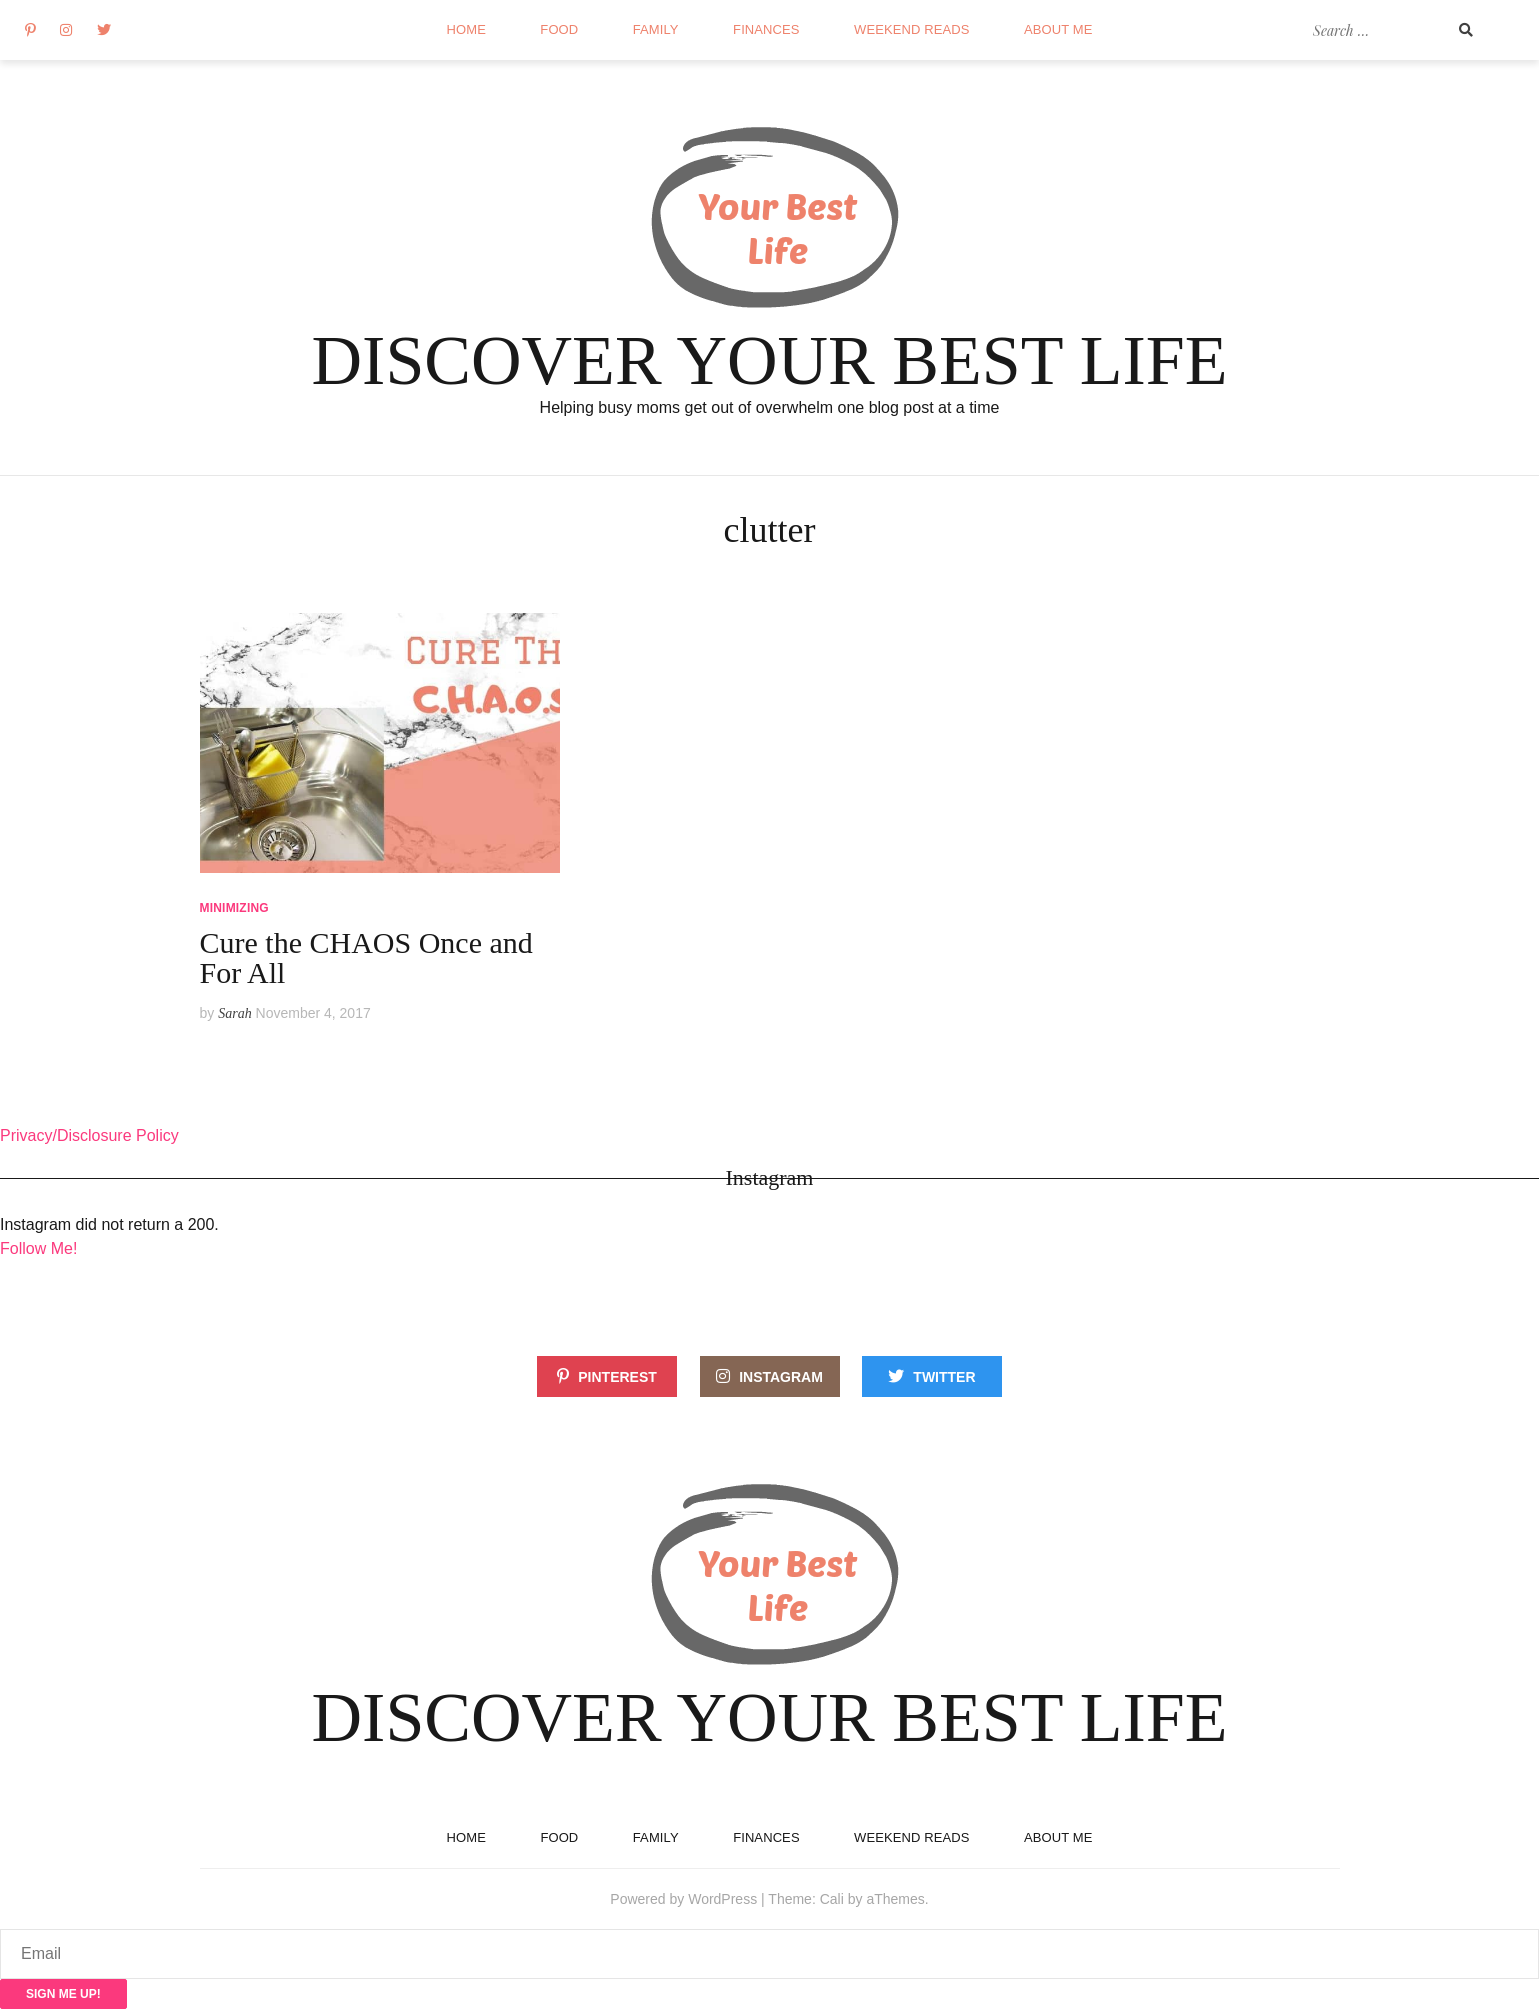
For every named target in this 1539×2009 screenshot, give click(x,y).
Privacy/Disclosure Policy (89, 1135)
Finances (766, 29)
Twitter (944, 1377)
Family (656, 29)
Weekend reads (911, 29)
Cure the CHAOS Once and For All (366, 957)
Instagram (781, 1377)
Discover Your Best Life (770, 360)
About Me (1058, 29)
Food (559, 29)
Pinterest (617, 1377)
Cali (832, 1899)
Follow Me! (38, 1248)
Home (466, 29)
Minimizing (234, 908)
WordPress (722, 1899)
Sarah (234, 1013)
